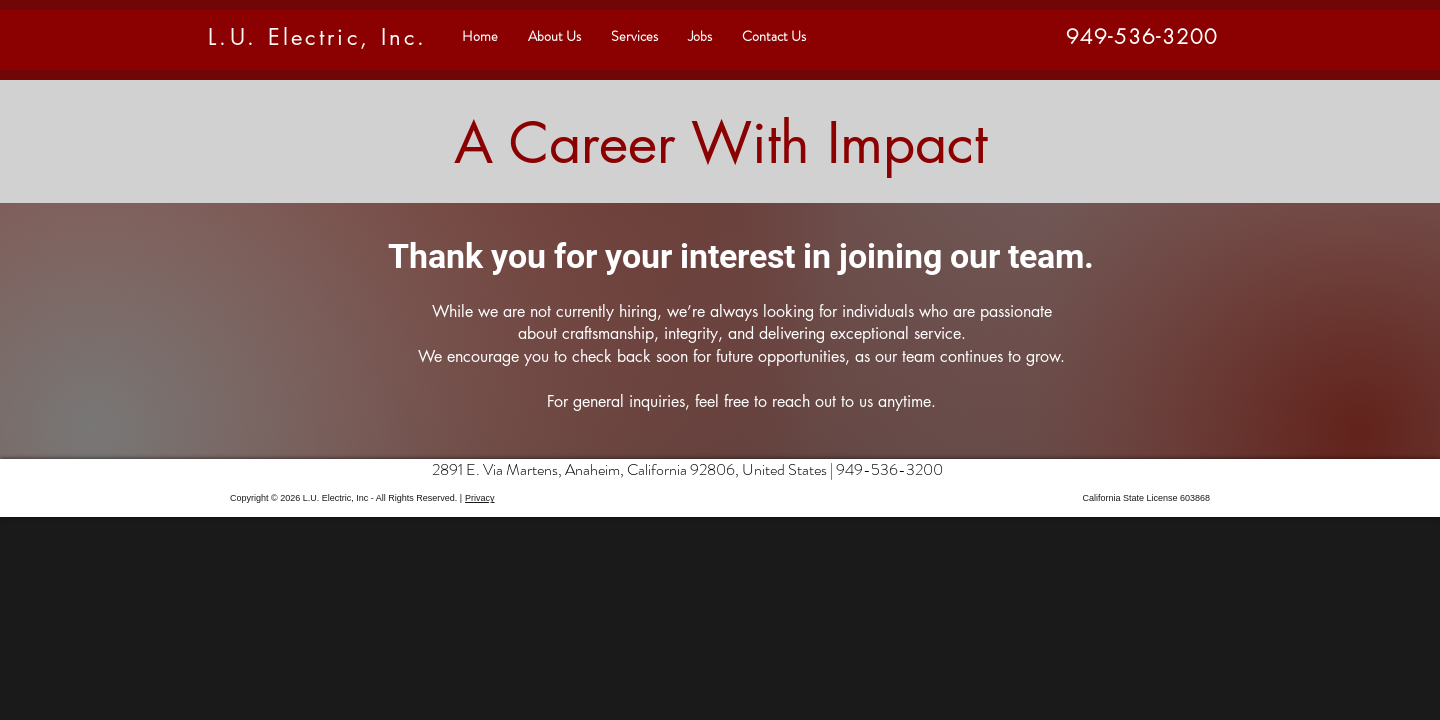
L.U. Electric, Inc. (318, 37)
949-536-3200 (889, 469)
